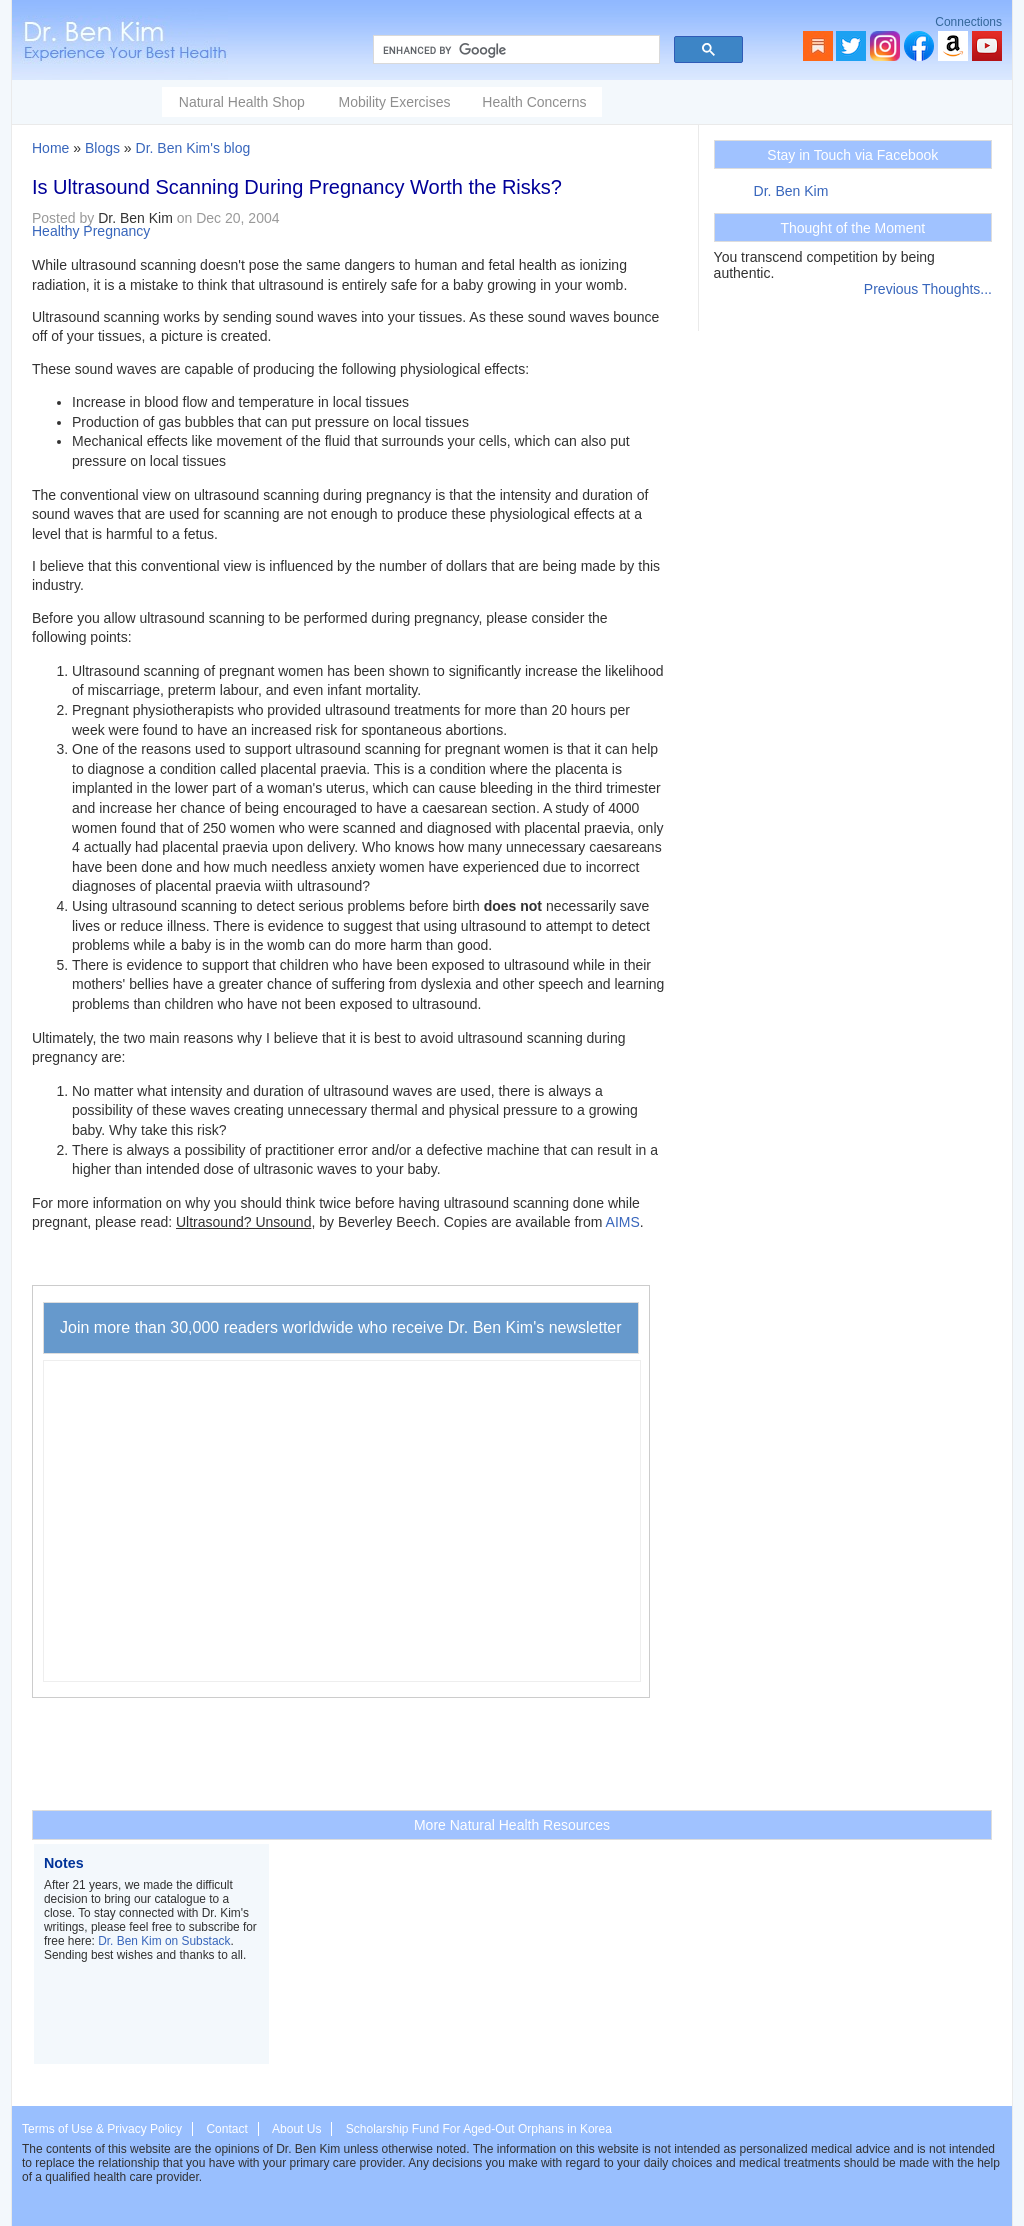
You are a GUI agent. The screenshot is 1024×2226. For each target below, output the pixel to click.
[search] (514, 50)
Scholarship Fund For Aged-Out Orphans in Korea (479, 2129)
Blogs (102, 148)
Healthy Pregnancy (91, 231)
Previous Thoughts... (928, 289)
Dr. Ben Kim (791, 191)
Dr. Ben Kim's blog (193, 148)
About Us (296, 2129)
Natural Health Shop (242, 102)
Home (50, 148)
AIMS (623, 1222)
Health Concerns (534, 102)
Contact (226, 2129)
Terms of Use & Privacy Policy (102, 2129)
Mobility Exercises (394, 102)
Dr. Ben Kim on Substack (164, 1941)
